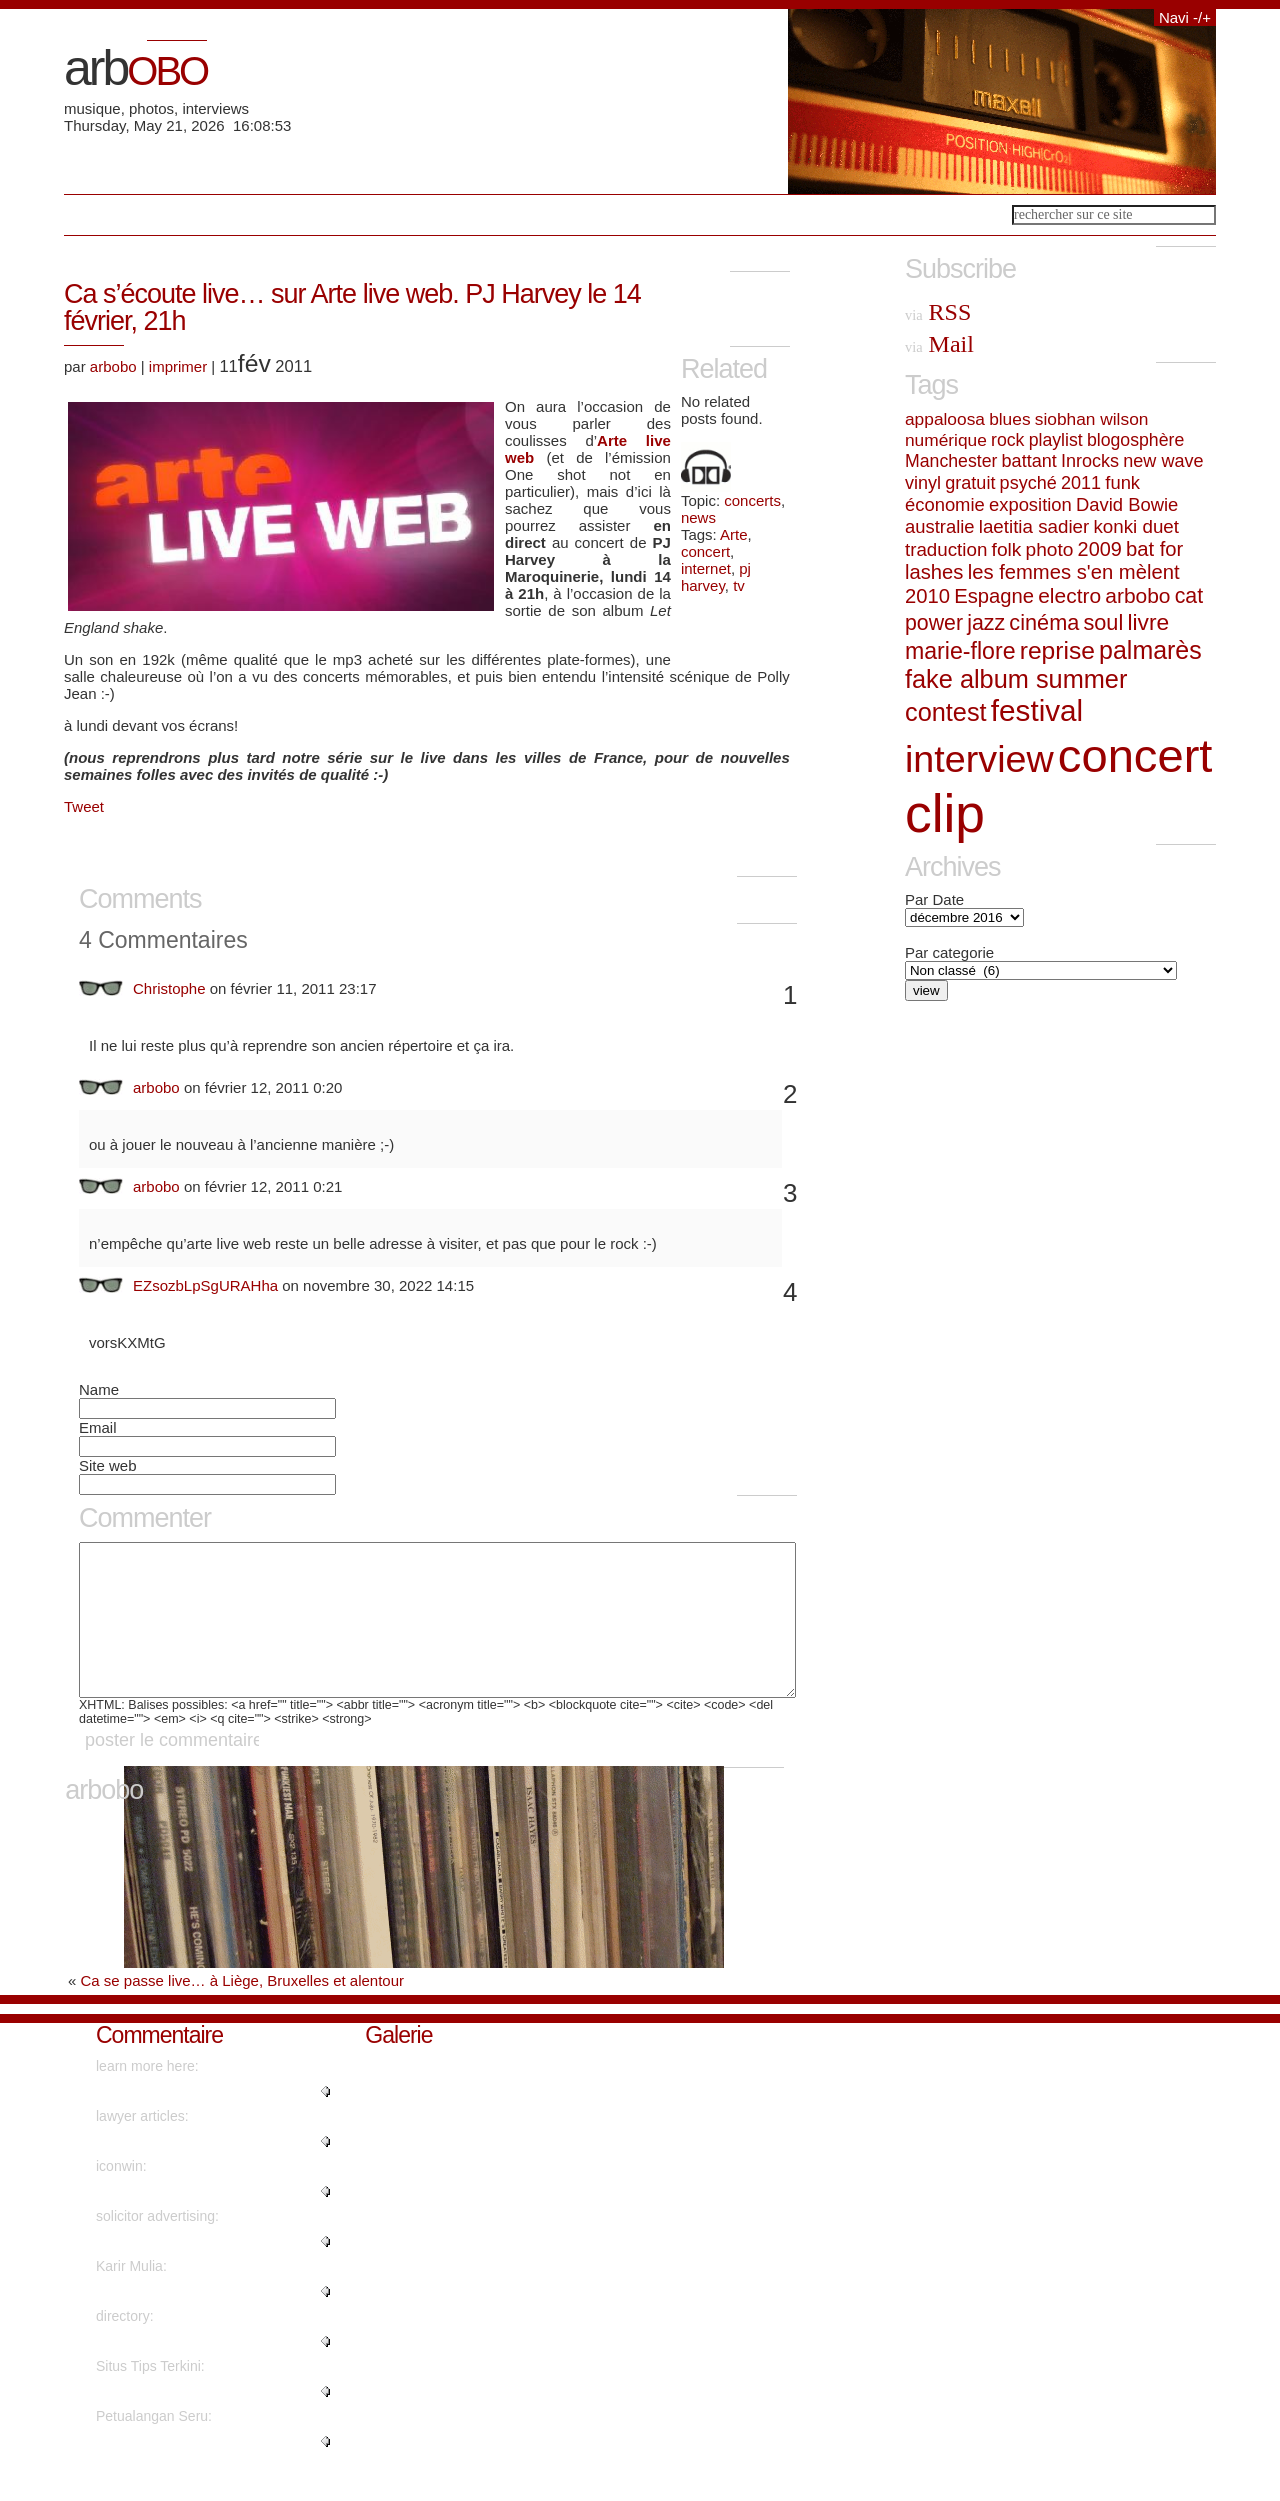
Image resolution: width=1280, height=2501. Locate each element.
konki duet (1136, 526)
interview (979, 759)
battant (1029, 461)
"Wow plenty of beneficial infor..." (197, 2121)
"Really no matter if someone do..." (203, 2471)
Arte (734, 534)
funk (1122, 482)
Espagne (994, 596)
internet (706, 568)
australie (940, 526)
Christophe (169, 988)
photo (1050, 549)
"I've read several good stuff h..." (196, 2421)
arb (135, 68)
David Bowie (1127, 504)
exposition (1030, 504)
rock (1007, 440)
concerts (752, 500)
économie (945, 504)
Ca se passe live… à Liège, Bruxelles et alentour (243, 2010)
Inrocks (1090, 461)
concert (705, 551)
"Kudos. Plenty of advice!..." (182, 2371)
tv (739, 585)
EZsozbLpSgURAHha (205, 1285)
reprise (1057, 650)
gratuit (970, 483)
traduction (946, 549)
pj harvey (716, 577)
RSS (938, 312)
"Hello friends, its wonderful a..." (194, 2221)
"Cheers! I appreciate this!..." (184, 2271)
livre (1148, 622)
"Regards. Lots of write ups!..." (190, 2171)
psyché (1028, 483)
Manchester (951, 461)
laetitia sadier (1034, 526)
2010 (927, 596)
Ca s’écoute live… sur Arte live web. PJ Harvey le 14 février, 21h (352, 307)
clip (945, 813)
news (698, 517)
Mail (939, 344)
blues (1009, 419)
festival (1037, 710)
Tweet (84, 806)
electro (1069, 595)
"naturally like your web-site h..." (195, 2321)
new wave (1163, 461)
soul (1103, 622)
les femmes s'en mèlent (1074, 572)
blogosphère (1135, 440)
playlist (1056, 440)
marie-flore (960, 651)
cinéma (1044, 622)
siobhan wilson (1092, 419)
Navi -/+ (1185, 17)
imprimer (178, 366)
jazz (986, 623)
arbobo (113, 366)
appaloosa (945, 419)
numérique (946, 440)
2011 (1081, 483)
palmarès (1150, 650)
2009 (1100, 549)
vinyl (923, 483)
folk (1007, 549)
